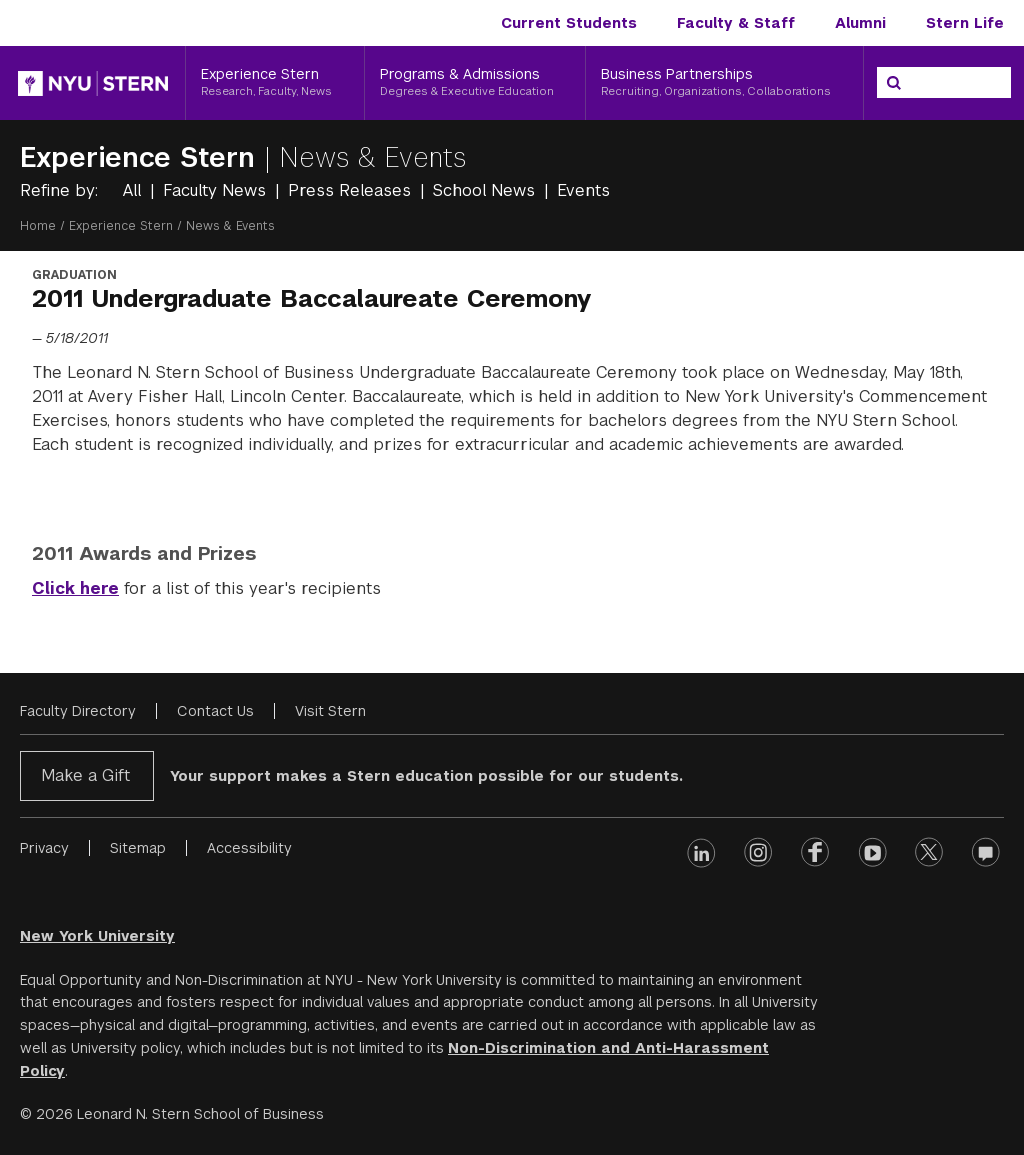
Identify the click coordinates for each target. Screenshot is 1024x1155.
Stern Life (965, 23)
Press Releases (352, 190)
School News (486, 190)
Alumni (860, 23)
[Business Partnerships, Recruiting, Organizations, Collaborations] (724, 83)
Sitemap (138, 848)
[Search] (894, 83)
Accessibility (249, 848)
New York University (97, 936)
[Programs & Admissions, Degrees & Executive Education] (475, 83)
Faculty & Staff (736, 23)
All (134, 190)
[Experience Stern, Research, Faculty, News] (275, 83)
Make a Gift (85, 775)
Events (583, 190)
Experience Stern (142, 157)
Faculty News (217, 190)
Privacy (44, 848)
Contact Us (215, 711)
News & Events (373, 157)
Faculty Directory (78, 711)
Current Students (569, 23)
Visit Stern (330, 711)
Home (38, 226)
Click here (75, 588)
